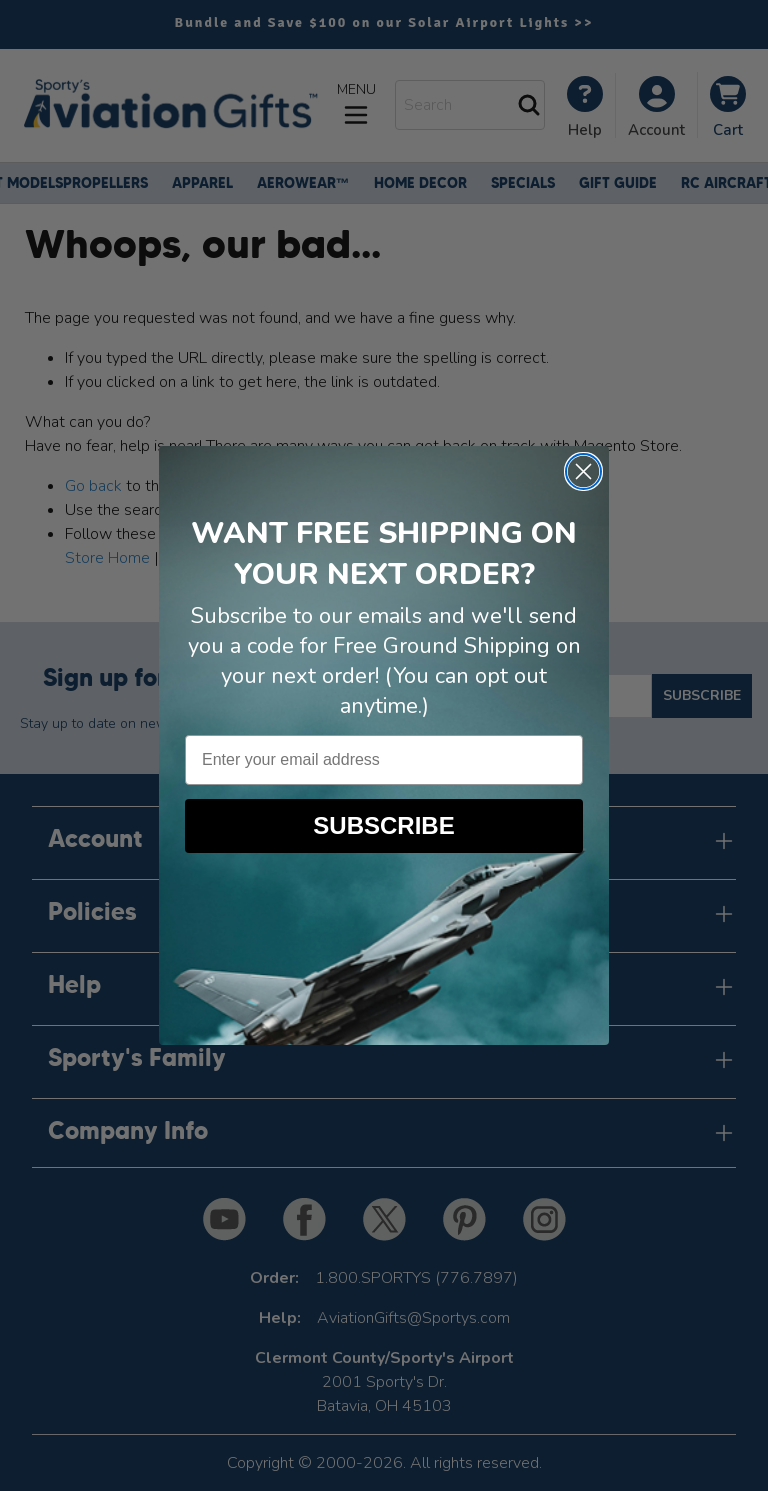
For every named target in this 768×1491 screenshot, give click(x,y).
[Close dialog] (583, 471)
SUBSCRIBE (383, 825)
